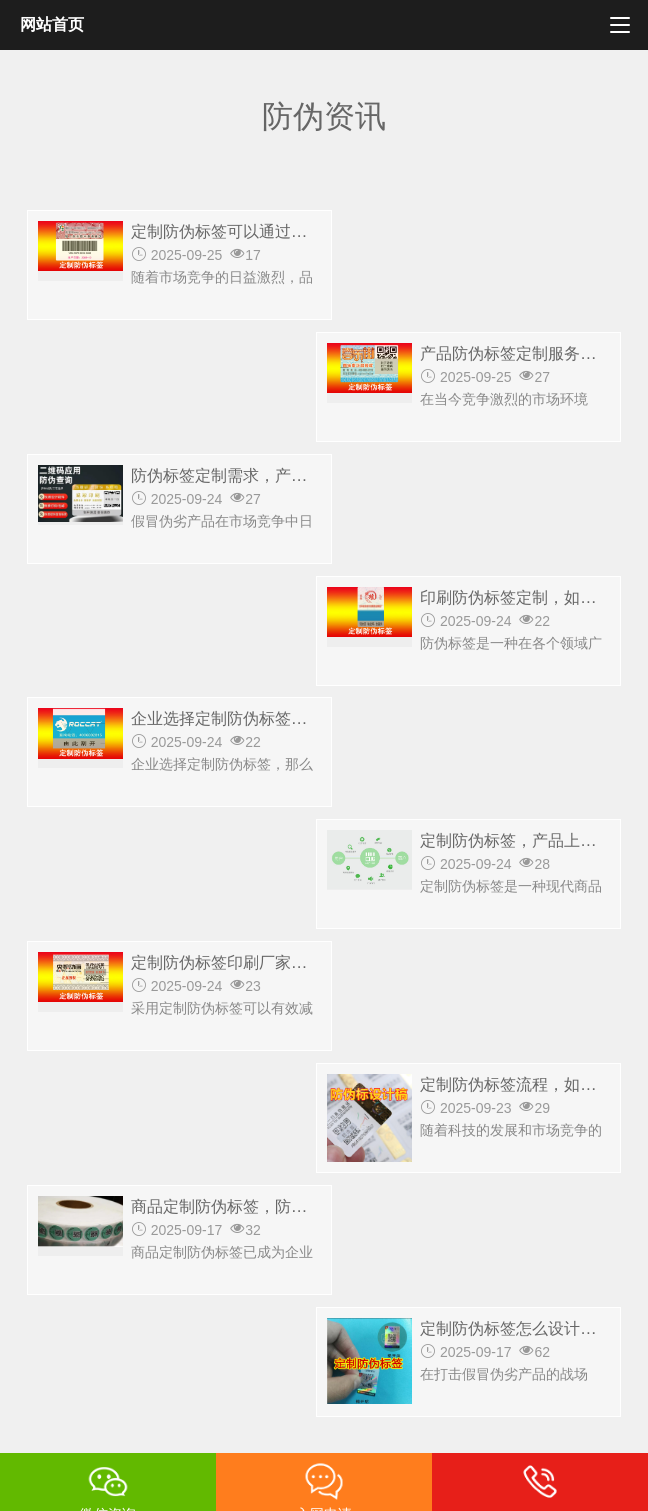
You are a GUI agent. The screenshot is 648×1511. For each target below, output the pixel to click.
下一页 (326, 901)
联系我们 (446, 1184)
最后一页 (411, 901)
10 (261, 901)
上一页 (257, 863)
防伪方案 (194, 1184)
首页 (42, 1184)
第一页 (179, 863)
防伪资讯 (362, 1184)
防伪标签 (110, 1184)
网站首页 (52, 24)
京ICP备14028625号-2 (97, 1428)
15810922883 (227, 1127)
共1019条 (92, 863)
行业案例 (278, 1184)
